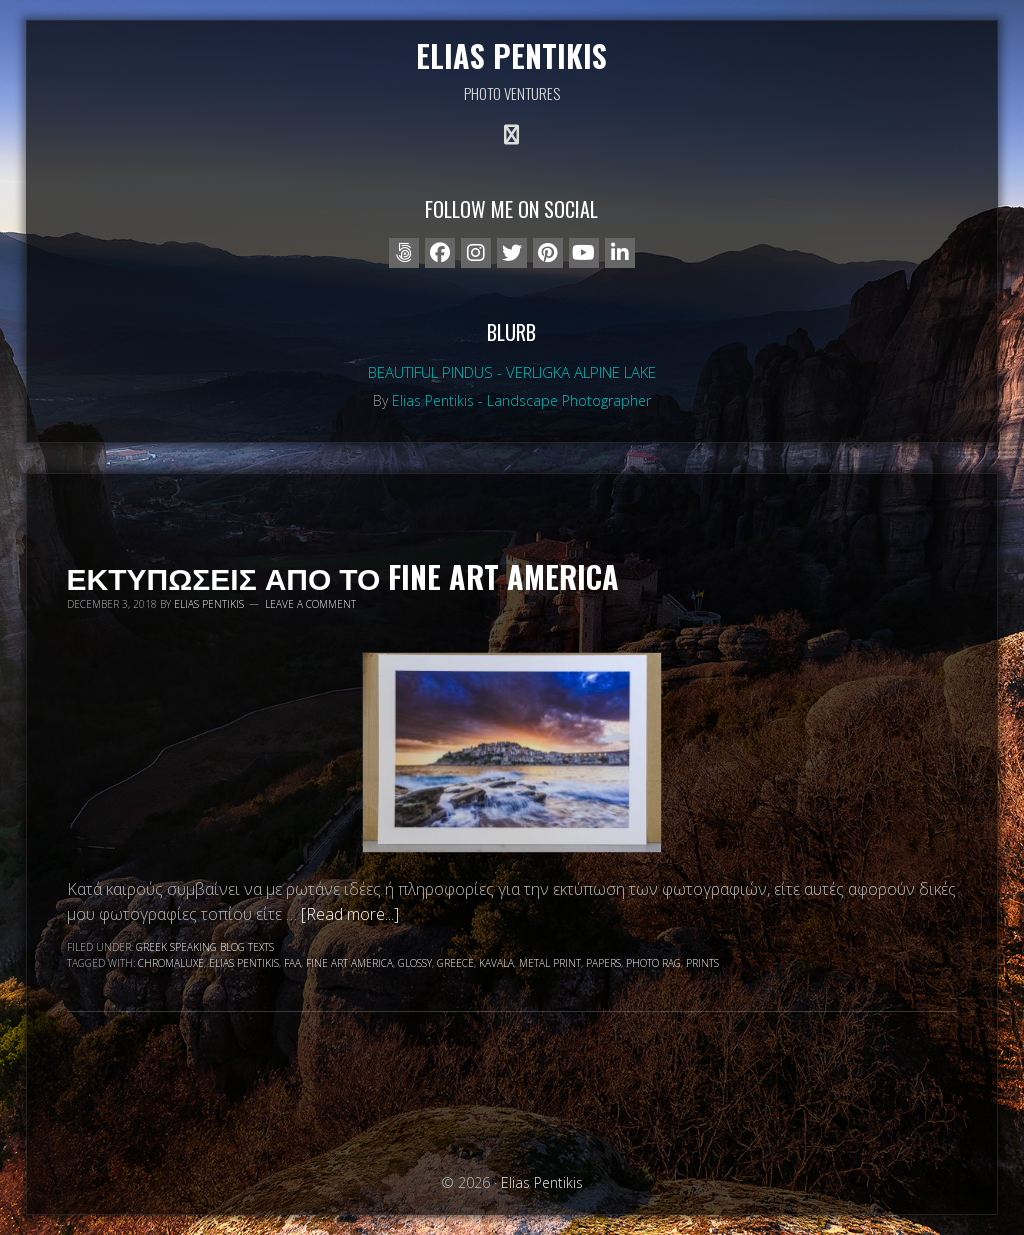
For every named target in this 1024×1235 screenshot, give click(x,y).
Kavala (496, 963)
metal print (550, 963)
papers (603, 963)
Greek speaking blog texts (205, 947)
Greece (455, 963)
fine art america (349, 963)
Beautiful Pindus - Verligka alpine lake (512, 372)
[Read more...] (350, 914)
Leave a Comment (310, 604)
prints (702, 963)
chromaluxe (171, 963)
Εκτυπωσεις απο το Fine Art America (343, 576)
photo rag (653, 963)
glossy (415, 963)
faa (292, 963)
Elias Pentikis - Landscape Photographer (521, 400)
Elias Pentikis (511, 55)
